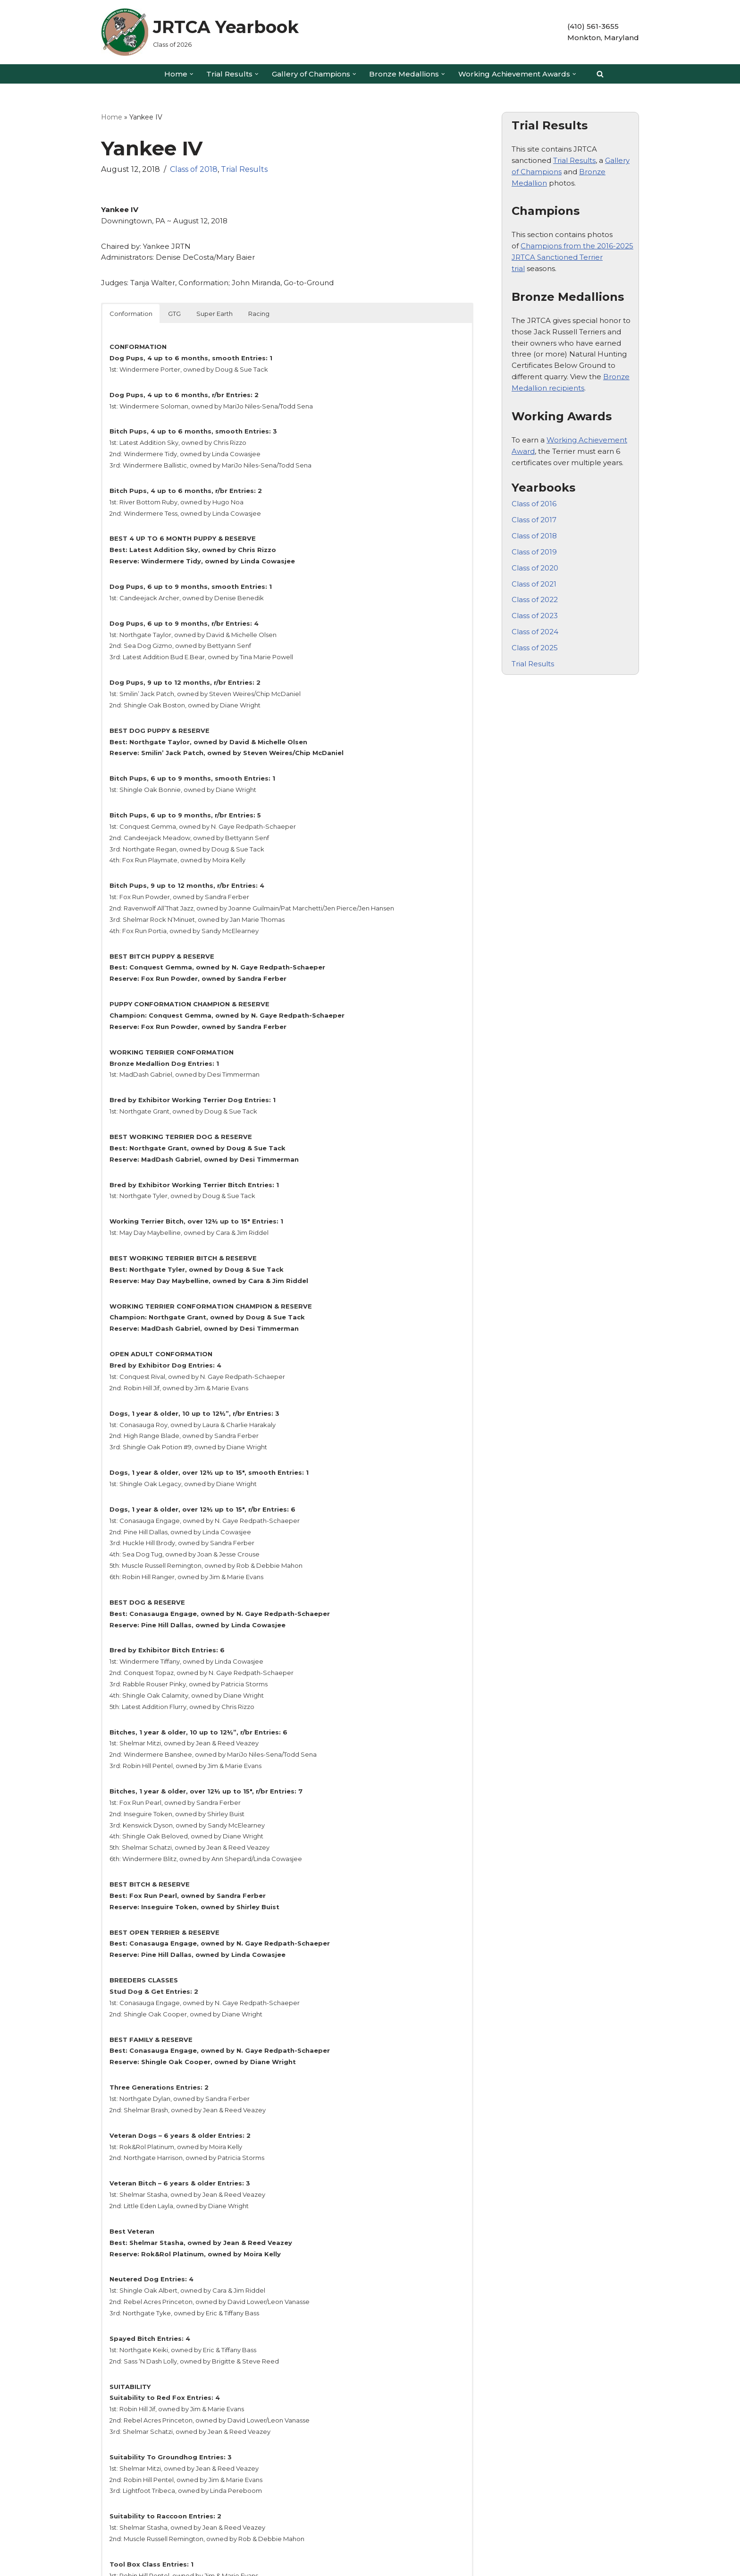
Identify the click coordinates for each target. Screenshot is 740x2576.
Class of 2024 (535, 614)
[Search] (600, 73)
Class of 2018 (194, 168)
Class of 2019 (534, 537)
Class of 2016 (534, 491)
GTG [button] (174, 309)
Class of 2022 (535, 583)
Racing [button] (258, 309)
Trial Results (244, 168)
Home (111, 117)
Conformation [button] (130, 309)
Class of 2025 (535, 629)
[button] (191, 74)
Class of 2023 (535, 598)
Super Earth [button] (214, 309)
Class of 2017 (534, 506)
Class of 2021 (534, 567)
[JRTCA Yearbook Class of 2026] (200, 32)
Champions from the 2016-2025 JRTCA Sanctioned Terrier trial (572, 253)
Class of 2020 (535, 552)
